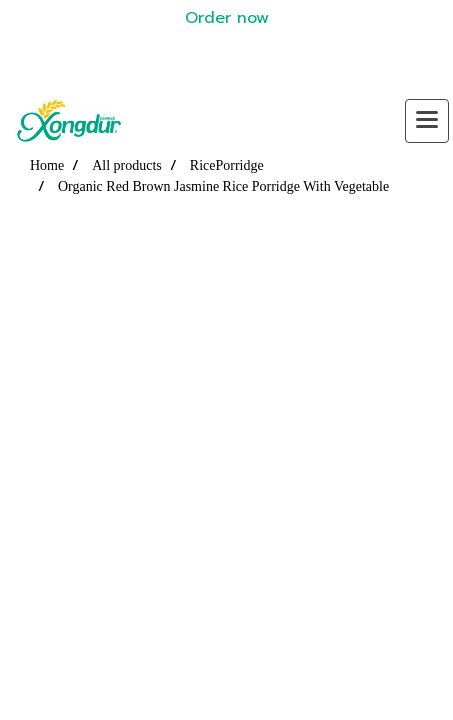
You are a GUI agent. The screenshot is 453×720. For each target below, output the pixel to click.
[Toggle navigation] (427, 121)
